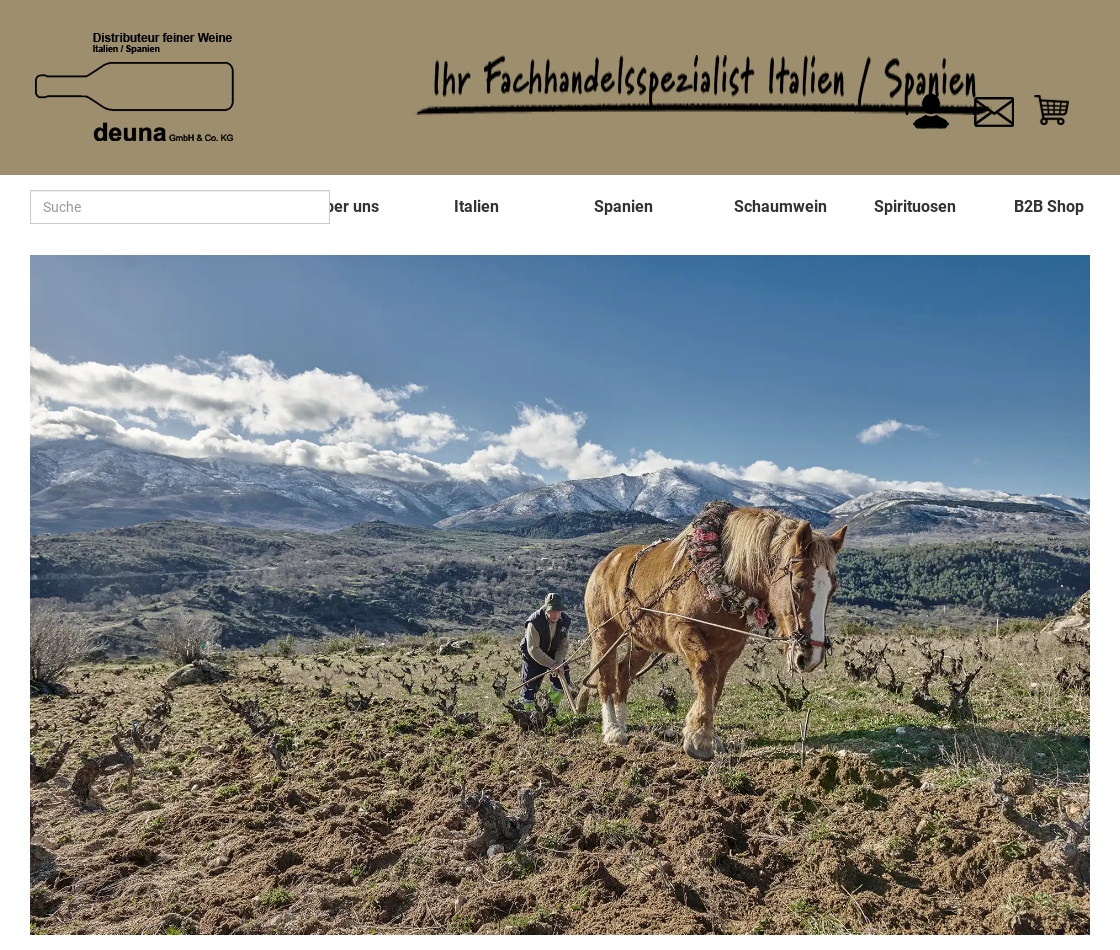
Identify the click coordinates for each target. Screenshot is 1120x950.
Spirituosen (915, 206)
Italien (476, 206)
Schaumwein (780, 206)
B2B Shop (1049, 206)
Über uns (346, 206)
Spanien (623, 206)
